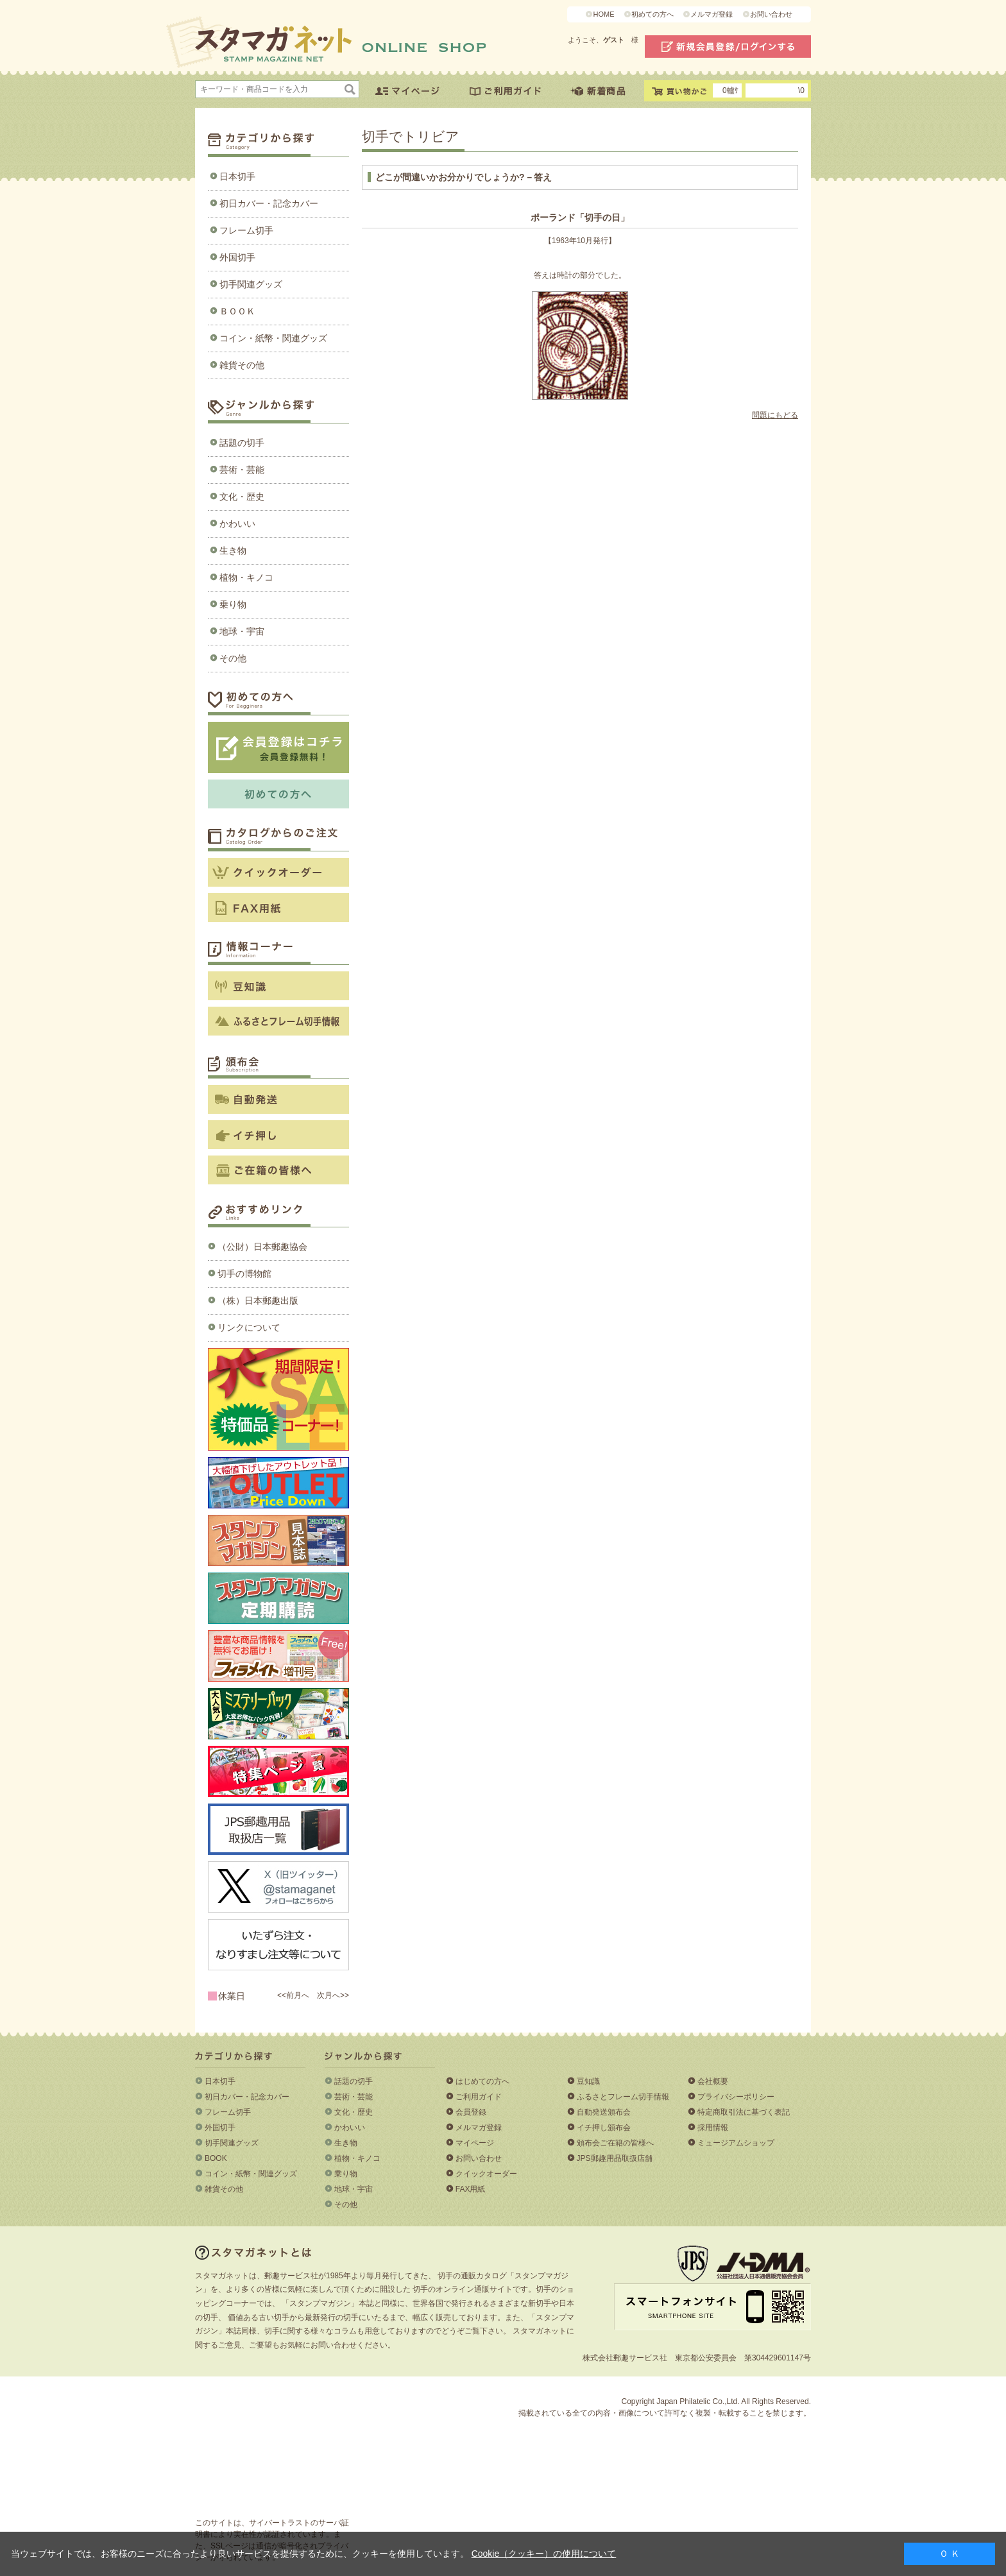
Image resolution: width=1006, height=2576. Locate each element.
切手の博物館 (244, 1273)
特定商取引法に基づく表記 (743, 2112)
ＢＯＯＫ (237, 311)
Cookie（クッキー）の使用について (544, 2553)
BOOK (216, 2158)
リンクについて (248, 1327)
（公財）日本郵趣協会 (262, 1246)
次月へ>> (333, 1995)
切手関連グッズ (250, 284)
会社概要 (712, 2081)
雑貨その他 (241, 365)
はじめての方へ (482, 2081)
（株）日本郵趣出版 (257, 1300)
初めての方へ (652, 14)
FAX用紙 (471, 2189)
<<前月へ (293, 1995)
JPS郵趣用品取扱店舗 (614, 2158)
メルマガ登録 (711, 14)
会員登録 (471, 2112)
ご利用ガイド (479, 2096)
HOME (603, 14)
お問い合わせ (771, 14)
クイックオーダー (486, 2173)
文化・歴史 (241, 496)
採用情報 (712, 2127)
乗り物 (232, 604)
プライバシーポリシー (735, 2096)
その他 (232, 658)
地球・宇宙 (241, 631)
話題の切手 (241, 443)
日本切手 (237, 176)
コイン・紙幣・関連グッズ (273, 338)
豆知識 (588, 2081)
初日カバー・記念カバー (268, 203)
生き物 (232, 550)
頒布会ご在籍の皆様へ (615, 2142)
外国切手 (237, 257)
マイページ (475, 2142)
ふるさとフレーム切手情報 (623, 2096)
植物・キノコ (246, 577)
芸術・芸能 (241, 470)
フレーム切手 (246, 230)
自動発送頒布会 (604, 2112)
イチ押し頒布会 (604, 2127)
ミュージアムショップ (735, 2142)
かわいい (237, 523)
